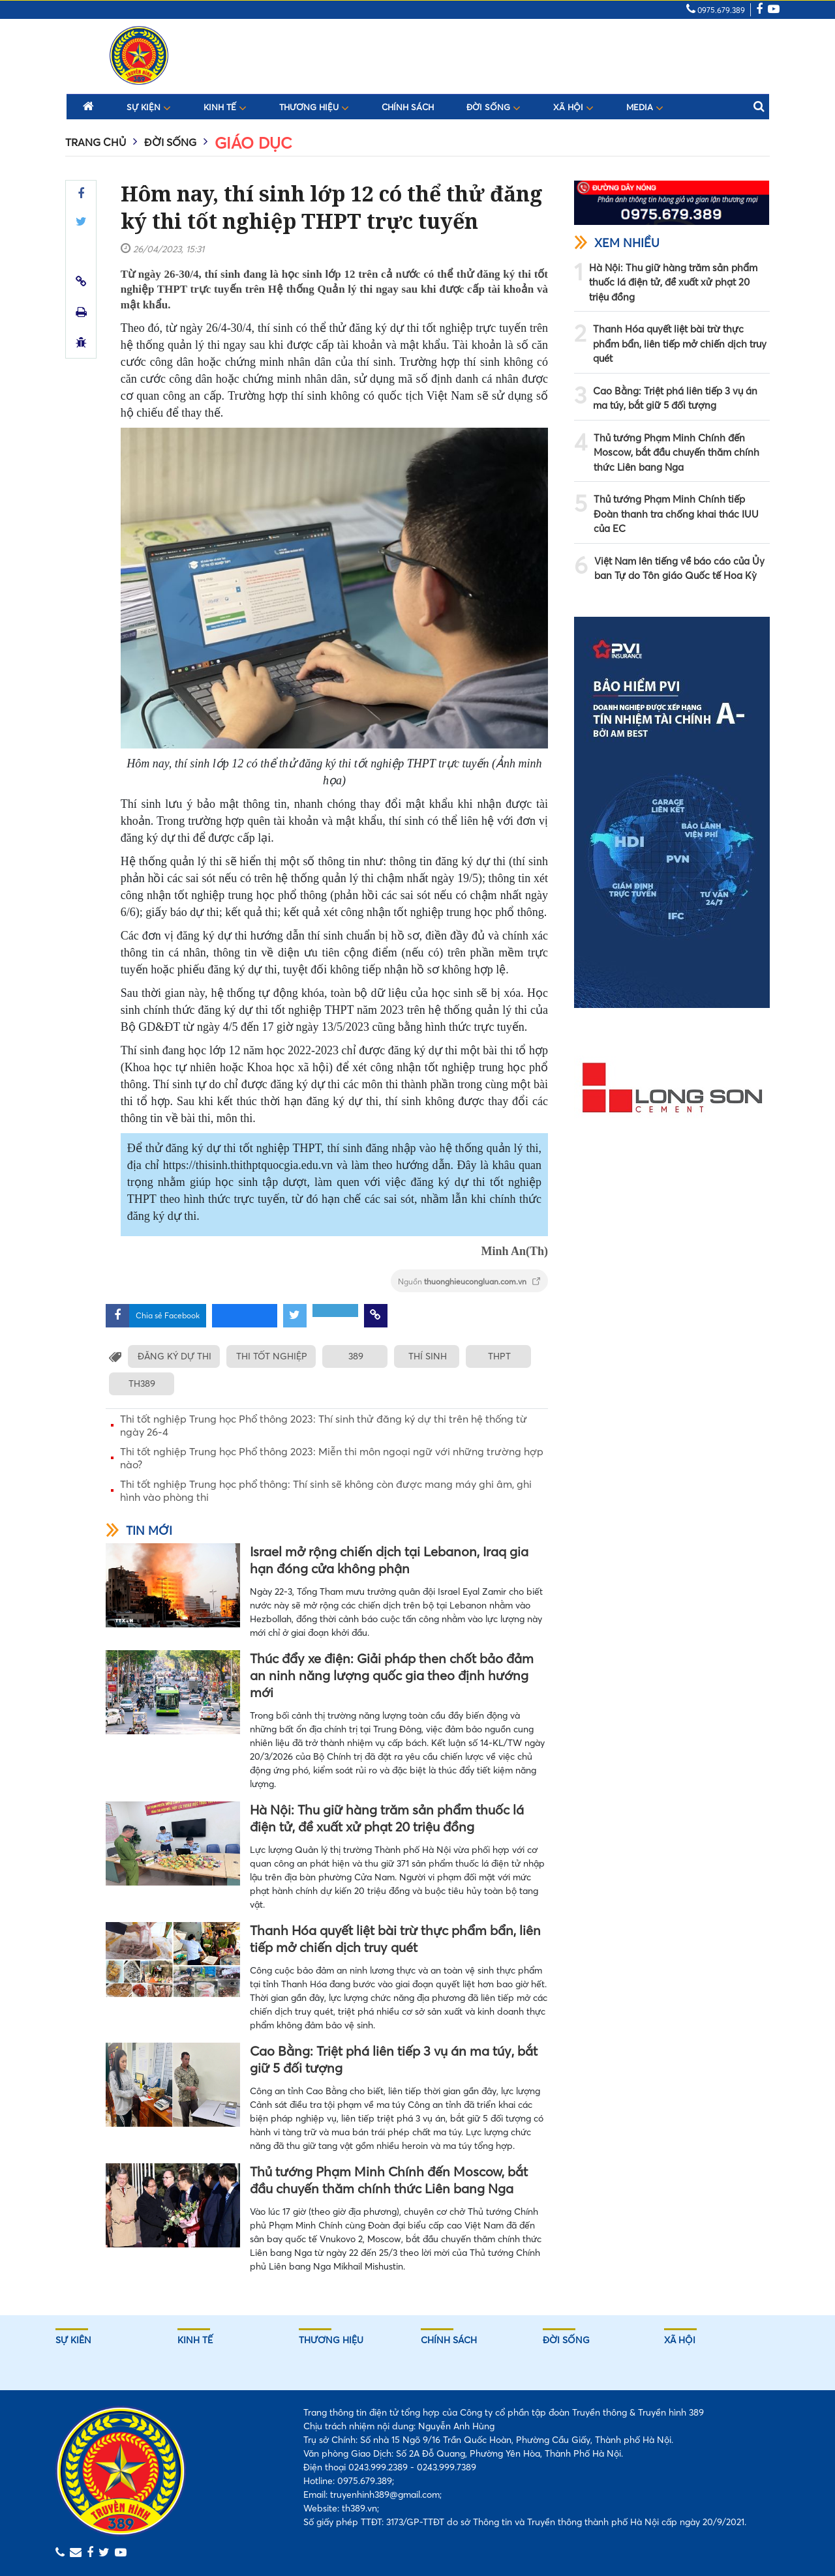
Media (644, 107)
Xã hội (573, 107)
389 (357, 1356)
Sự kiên (73, 2340)
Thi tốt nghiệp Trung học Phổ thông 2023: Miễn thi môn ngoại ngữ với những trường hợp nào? (331, 1458)
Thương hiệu (314, 107)
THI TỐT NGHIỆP (273, 1356)
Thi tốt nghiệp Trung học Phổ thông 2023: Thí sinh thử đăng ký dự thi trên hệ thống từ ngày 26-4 (323, 1425)
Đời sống (493, 107)
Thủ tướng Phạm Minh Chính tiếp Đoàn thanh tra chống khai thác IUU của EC (676, 514)
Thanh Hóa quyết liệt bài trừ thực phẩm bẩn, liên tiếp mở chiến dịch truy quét (395, 1938)
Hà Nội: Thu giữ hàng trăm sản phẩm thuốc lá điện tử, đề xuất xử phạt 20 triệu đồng (387, 1818)
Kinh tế (225, 107)
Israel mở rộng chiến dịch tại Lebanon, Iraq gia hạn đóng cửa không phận (389, 1560)
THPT (500, 1356)
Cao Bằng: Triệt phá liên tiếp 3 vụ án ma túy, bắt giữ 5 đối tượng (394, 2059)
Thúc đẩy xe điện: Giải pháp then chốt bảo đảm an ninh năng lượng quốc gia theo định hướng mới (392, 1675)
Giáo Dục (253, 143)
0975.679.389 (715, 10)
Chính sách (408, 107)
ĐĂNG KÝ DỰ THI (174, 1356)
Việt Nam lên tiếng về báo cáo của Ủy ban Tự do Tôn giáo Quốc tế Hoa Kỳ (679, 568)
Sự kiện (149, 107)
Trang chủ (95, 142)
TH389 (141, 1383)
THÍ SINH (429, 1356)
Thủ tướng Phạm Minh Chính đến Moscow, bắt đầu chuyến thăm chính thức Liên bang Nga (389, 2180)
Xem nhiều (617, 242)
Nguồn (469, 1281)
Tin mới (139, 1530)
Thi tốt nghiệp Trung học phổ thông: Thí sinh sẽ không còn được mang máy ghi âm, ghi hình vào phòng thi (326, 1490)
